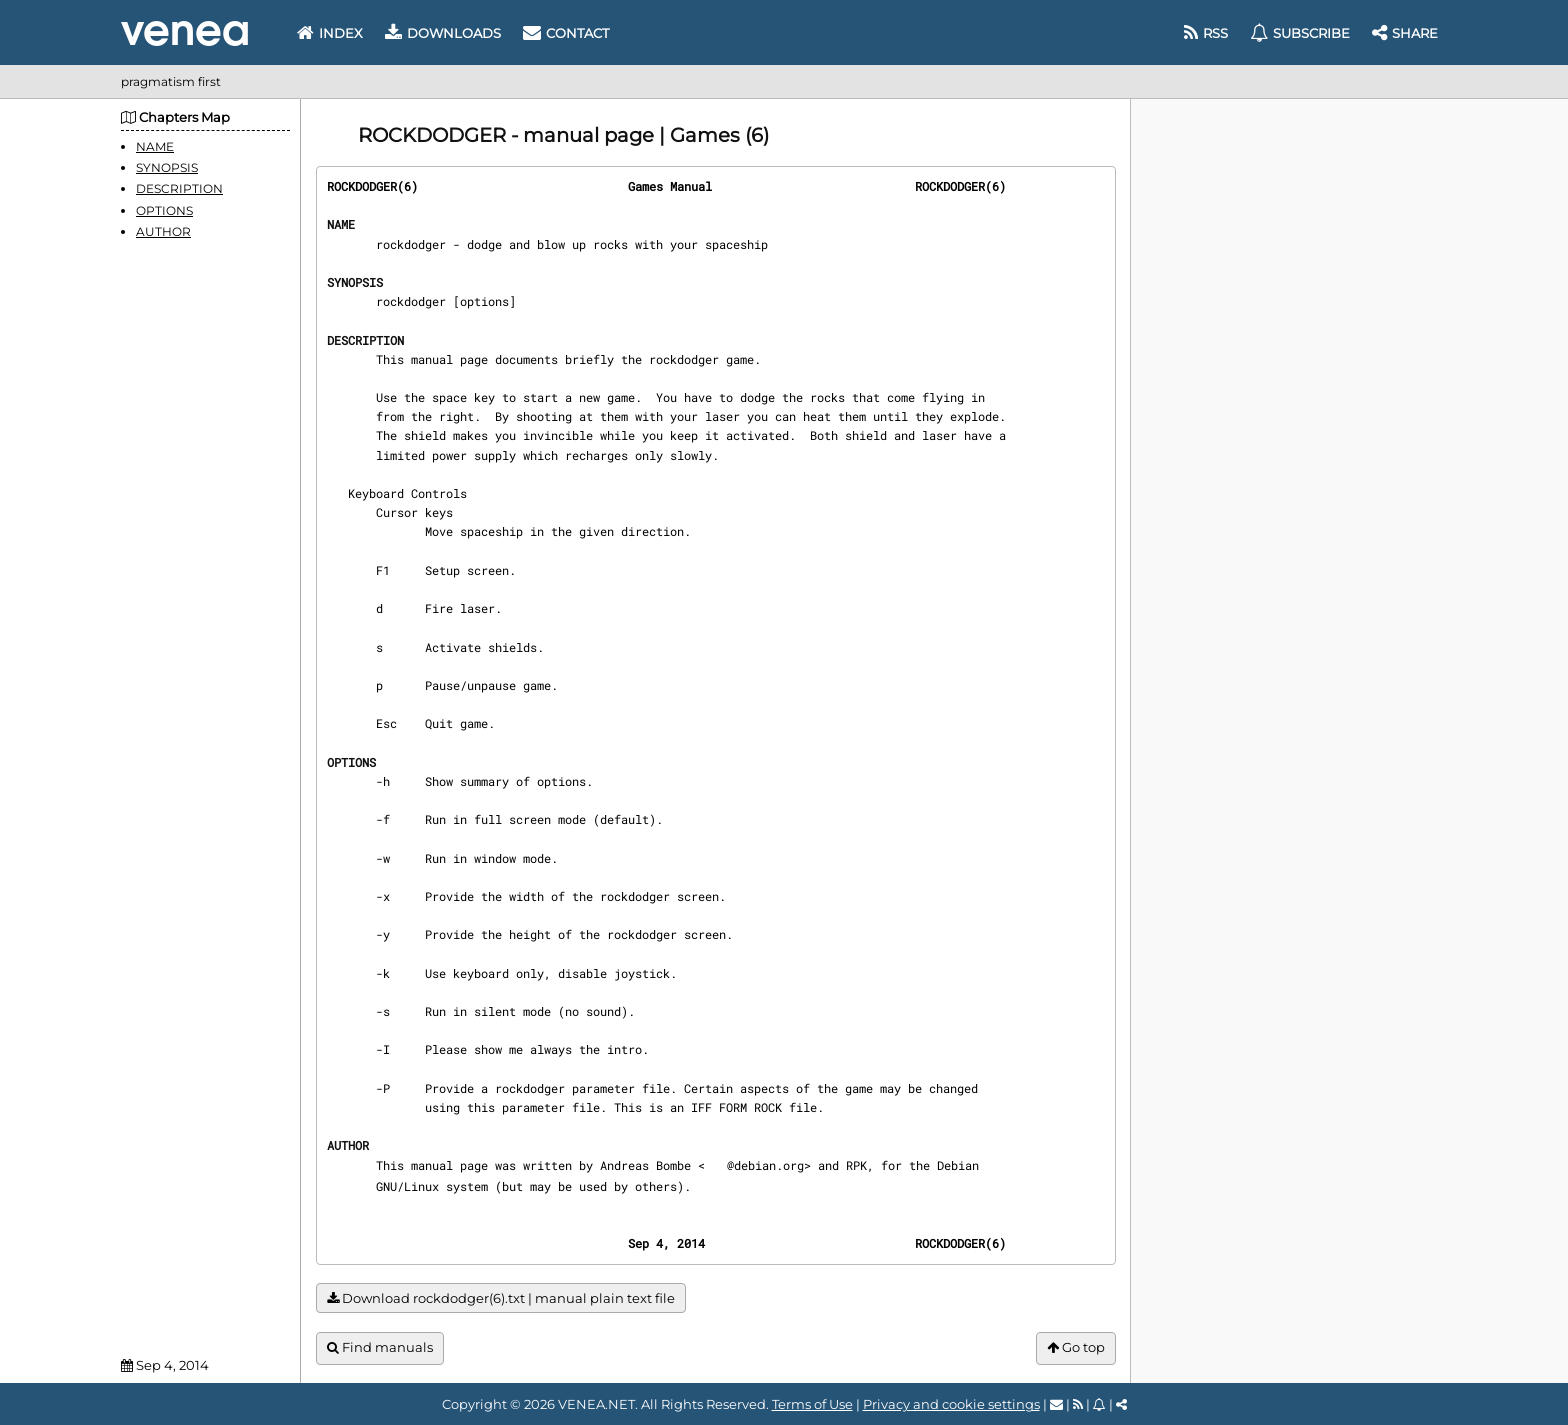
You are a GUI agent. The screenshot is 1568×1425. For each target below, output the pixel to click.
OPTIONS (164, 210)
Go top (1076, 1347)
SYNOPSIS (167, 167)
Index (330, 33)
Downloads (443, 33)
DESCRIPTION (179, 188)
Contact (566, 33)
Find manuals (380, 1347)
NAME (155, 146)
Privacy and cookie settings (951, 1404)
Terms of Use (812, 1404)
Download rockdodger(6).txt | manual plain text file (501, 1298)
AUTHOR (163, 231)
